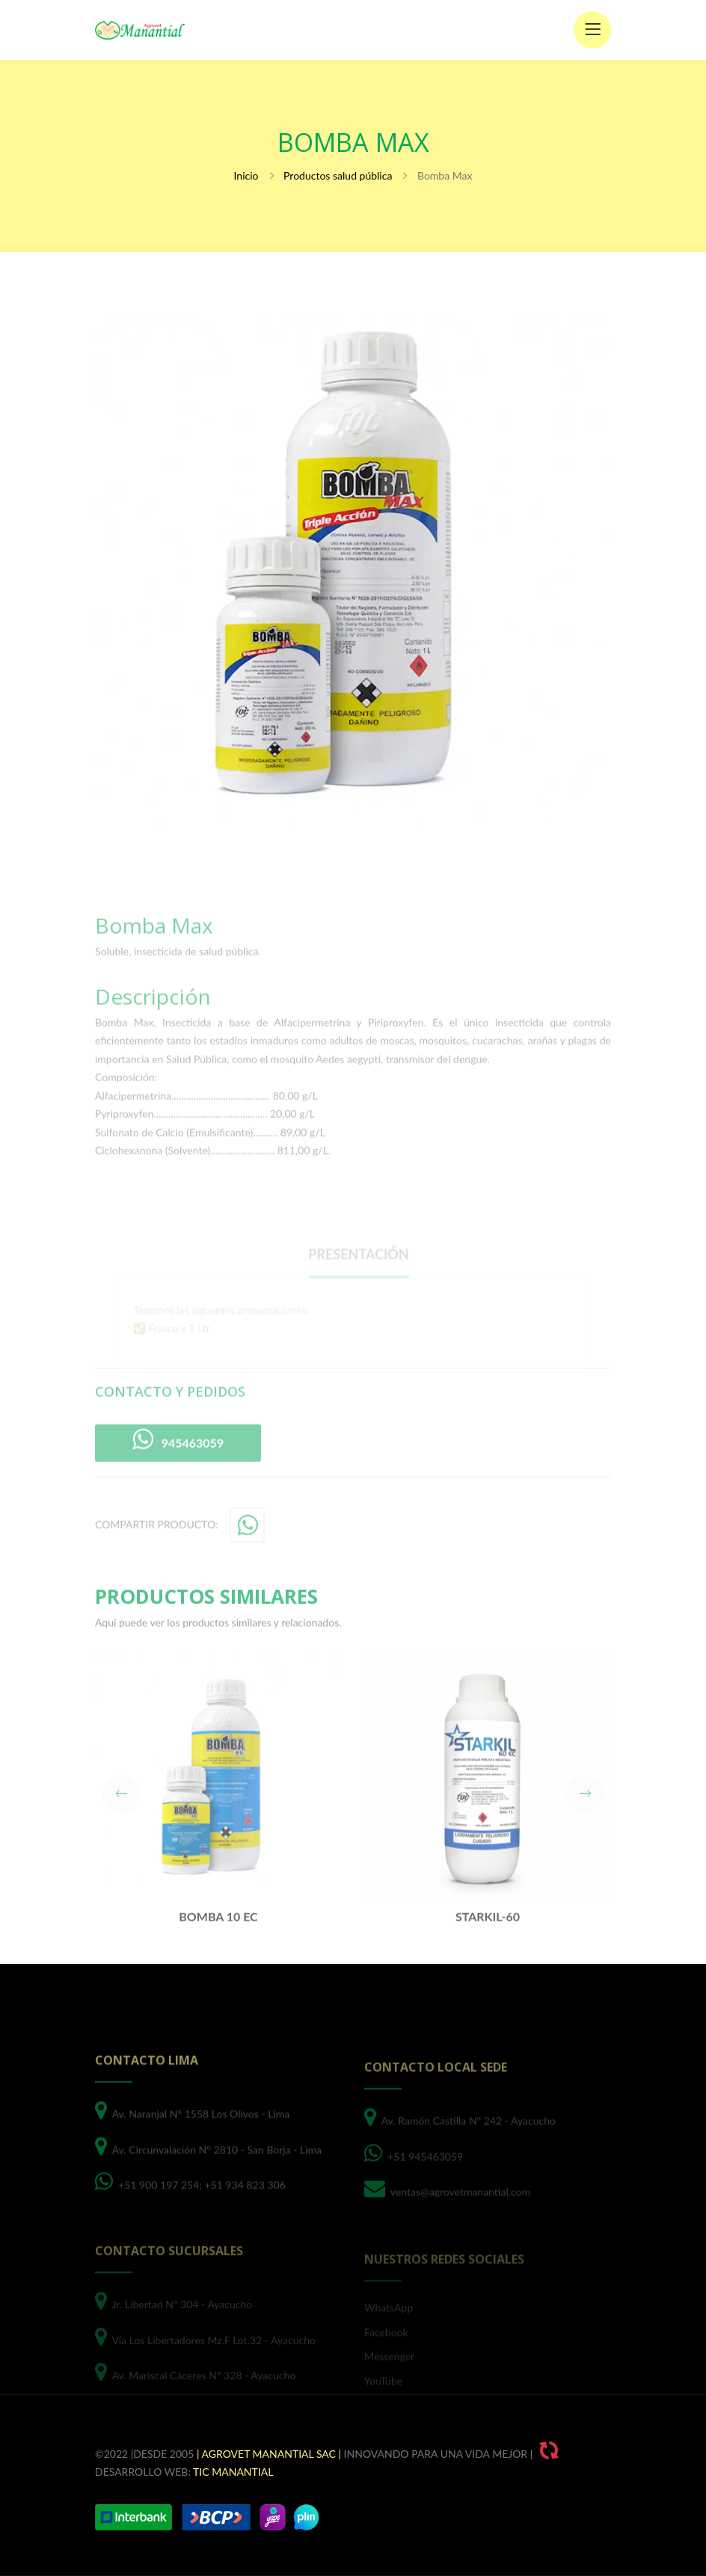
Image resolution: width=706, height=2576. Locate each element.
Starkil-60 (487, 1951)
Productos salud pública (337, 175)
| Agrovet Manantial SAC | (269, 2453)
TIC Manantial (233, 2471)
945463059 (178, 1474)
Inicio (246, 175)
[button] (121, 1828)
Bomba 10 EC (218, 1951)
